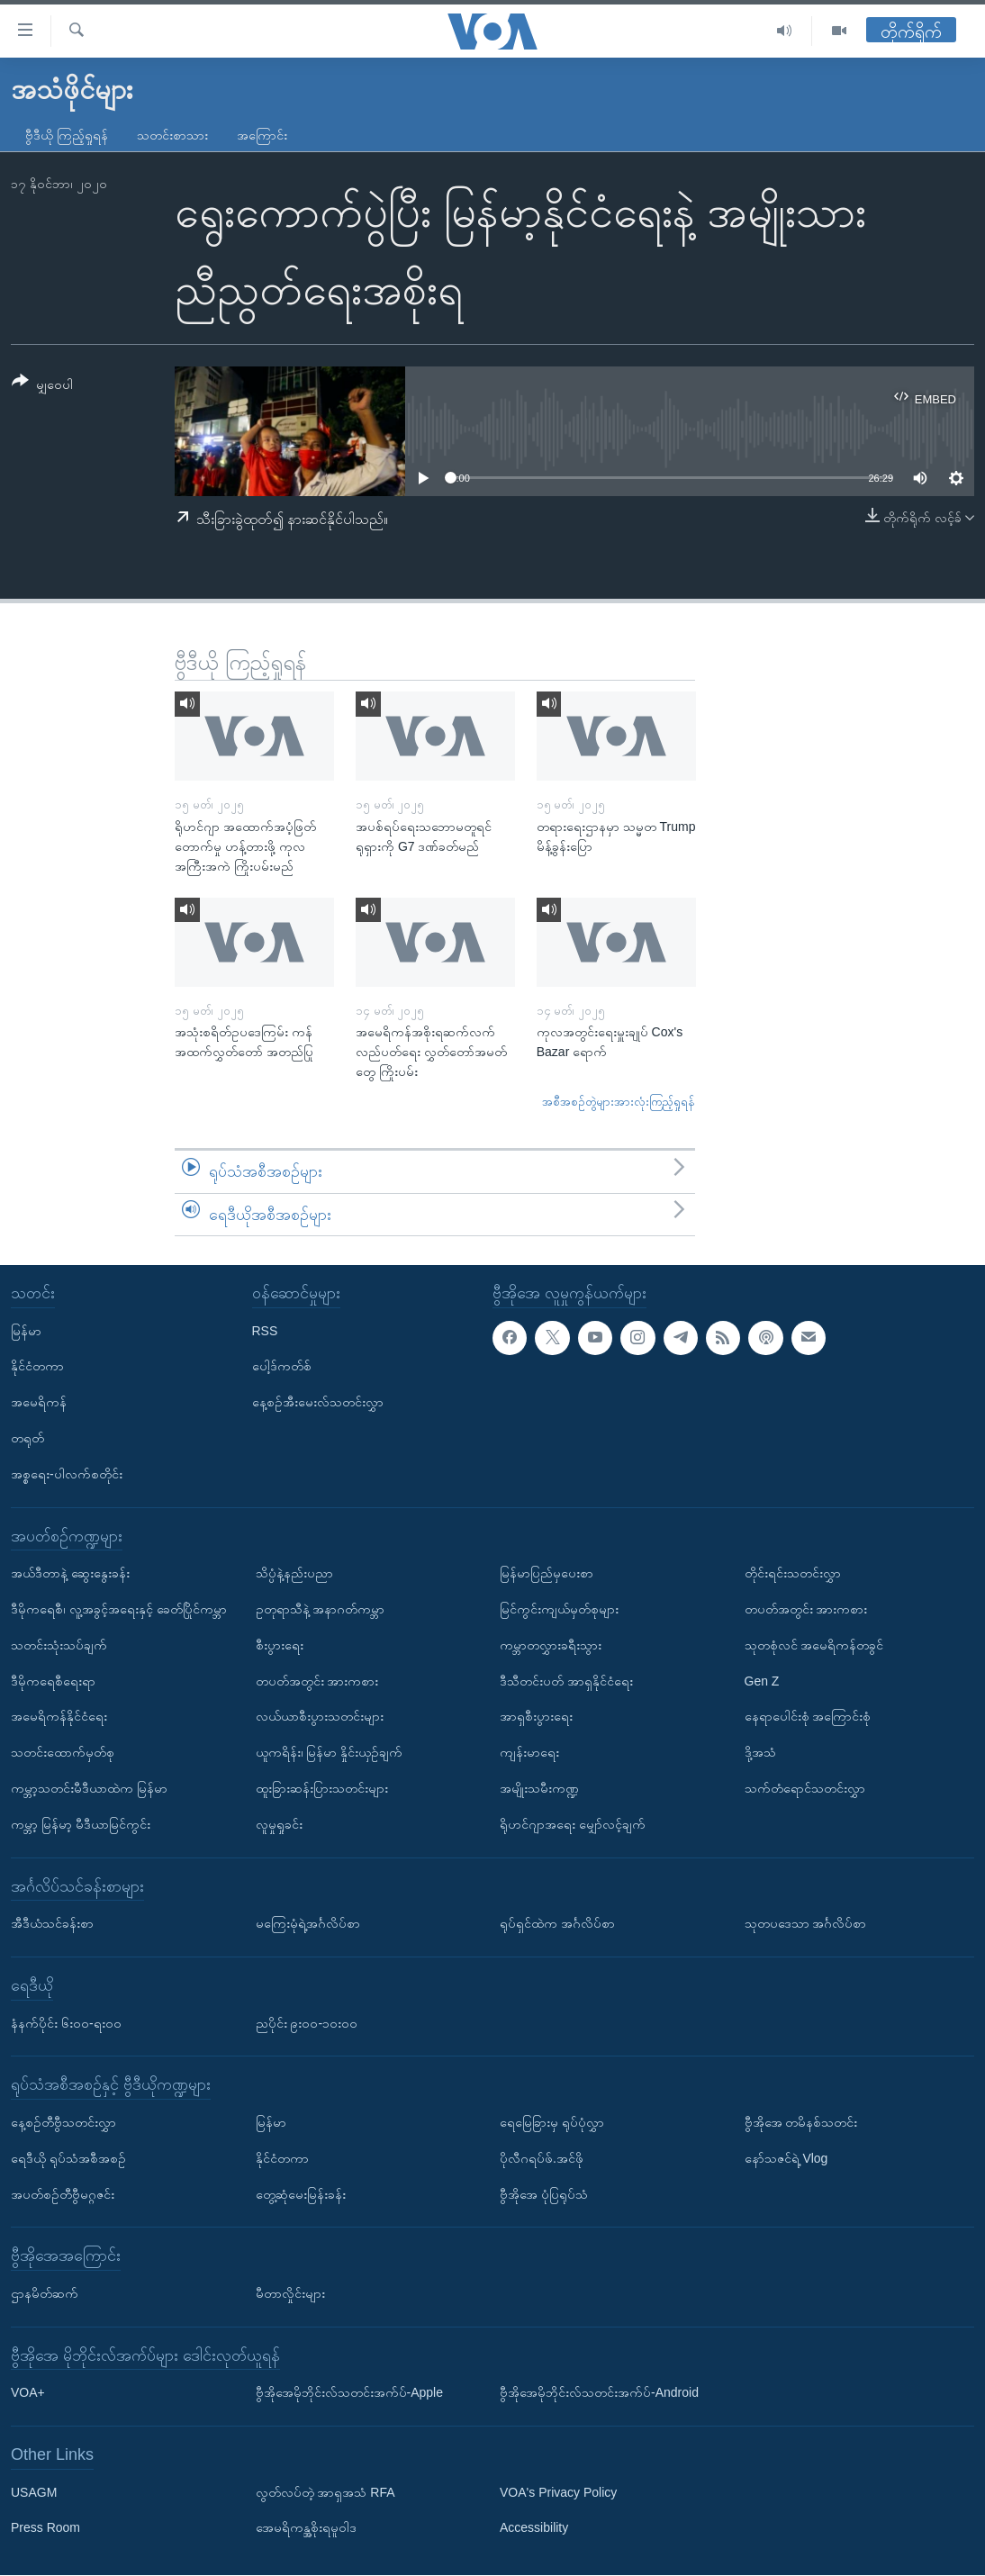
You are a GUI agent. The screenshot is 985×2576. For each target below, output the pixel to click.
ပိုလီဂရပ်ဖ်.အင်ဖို (541, 2158)
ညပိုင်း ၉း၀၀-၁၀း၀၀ (307, 2023)
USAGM (34, 2492)
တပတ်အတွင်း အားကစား (317, 1681)
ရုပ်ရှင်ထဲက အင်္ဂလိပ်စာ (557, 1924)
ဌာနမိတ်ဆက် (44, 2293)
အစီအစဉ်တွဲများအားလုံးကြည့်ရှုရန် (618, 1101)
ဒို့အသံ (760, 1753)
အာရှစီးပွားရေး (536, 1717)
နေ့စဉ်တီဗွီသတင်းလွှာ (63, 2122)
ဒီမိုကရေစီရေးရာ (53, 1681)
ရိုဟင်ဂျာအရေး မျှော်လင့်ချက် (573, 1824)
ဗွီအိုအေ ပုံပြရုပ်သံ (544, 2194)
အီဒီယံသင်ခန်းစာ (52, 1924)
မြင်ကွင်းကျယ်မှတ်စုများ (559, 1609)
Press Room (45, 2528)
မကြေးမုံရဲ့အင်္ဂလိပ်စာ (308, 1924)
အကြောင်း (262, 135)
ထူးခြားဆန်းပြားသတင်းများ (322, 1788)
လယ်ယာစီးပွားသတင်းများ (320, 1717)
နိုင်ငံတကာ (37, 1367)
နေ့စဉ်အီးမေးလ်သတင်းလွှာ (318, 1403)
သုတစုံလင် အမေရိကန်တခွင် (814, 1645)
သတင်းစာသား (172, 135)
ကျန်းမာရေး (529, 1753)
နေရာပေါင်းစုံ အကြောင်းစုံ (808, 1717)
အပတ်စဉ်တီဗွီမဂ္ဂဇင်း (62, 2194)
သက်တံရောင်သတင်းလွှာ (805, 1788)
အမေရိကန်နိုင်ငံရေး (59, 1717)
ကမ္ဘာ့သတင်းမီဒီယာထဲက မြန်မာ (89, 1788)
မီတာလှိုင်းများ (290, 2293)
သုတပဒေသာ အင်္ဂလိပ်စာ (806, 1924)
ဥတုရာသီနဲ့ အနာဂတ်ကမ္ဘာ (320, 1609)
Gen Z (762, 1681)
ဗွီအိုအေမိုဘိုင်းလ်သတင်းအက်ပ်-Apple (349, 2393)
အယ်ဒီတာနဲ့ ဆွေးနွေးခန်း (70, 1574)
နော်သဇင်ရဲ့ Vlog (786, 2158)
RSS (265, 1331)
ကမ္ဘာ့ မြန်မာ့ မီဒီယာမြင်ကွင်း (80, 1824)
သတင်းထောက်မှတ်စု (62, 1753)
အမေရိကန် (39, 1403)
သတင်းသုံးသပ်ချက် (59, 1645)
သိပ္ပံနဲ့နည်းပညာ (294, 1574)
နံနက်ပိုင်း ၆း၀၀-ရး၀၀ (66, 2023)
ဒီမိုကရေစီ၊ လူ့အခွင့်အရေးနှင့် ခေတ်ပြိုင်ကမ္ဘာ (119, 1609)
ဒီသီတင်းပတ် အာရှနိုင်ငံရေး (566, 1681)
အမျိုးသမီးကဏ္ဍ (539, 1788)
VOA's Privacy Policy (558, 2492)
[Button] (42, 385)
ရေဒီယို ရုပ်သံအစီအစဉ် (68, 2158)
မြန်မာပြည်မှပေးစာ (546, 1574)
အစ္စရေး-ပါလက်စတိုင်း (66, 1474)
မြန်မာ (26, 1331)
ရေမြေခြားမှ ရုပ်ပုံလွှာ (552, 2122)
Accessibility (534, 2528)
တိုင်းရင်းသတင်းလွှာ (793, 1574)
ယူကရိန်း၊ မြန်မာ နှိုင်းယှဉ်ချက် (329, 1753)
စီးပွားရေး (279, 1645)
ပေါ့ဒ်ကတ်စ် (282, 1367)
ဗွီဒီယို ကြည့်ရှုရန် (66, 135)
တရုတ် (27, 1438)
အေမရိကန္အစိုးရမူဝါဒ (306, 2528)
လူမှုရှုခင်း (279, 1824)
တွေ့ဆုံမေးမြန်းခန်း (301, 2194)
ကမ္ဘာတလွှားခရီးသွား (550, 1645)
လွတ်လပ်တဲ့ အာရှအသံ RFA (325, 2492)
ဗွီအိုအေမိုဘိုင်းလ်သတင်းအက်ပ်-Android (599, 2393)
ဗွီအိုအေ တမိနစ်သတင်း (801, 2122)
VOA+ (28, 2393)
